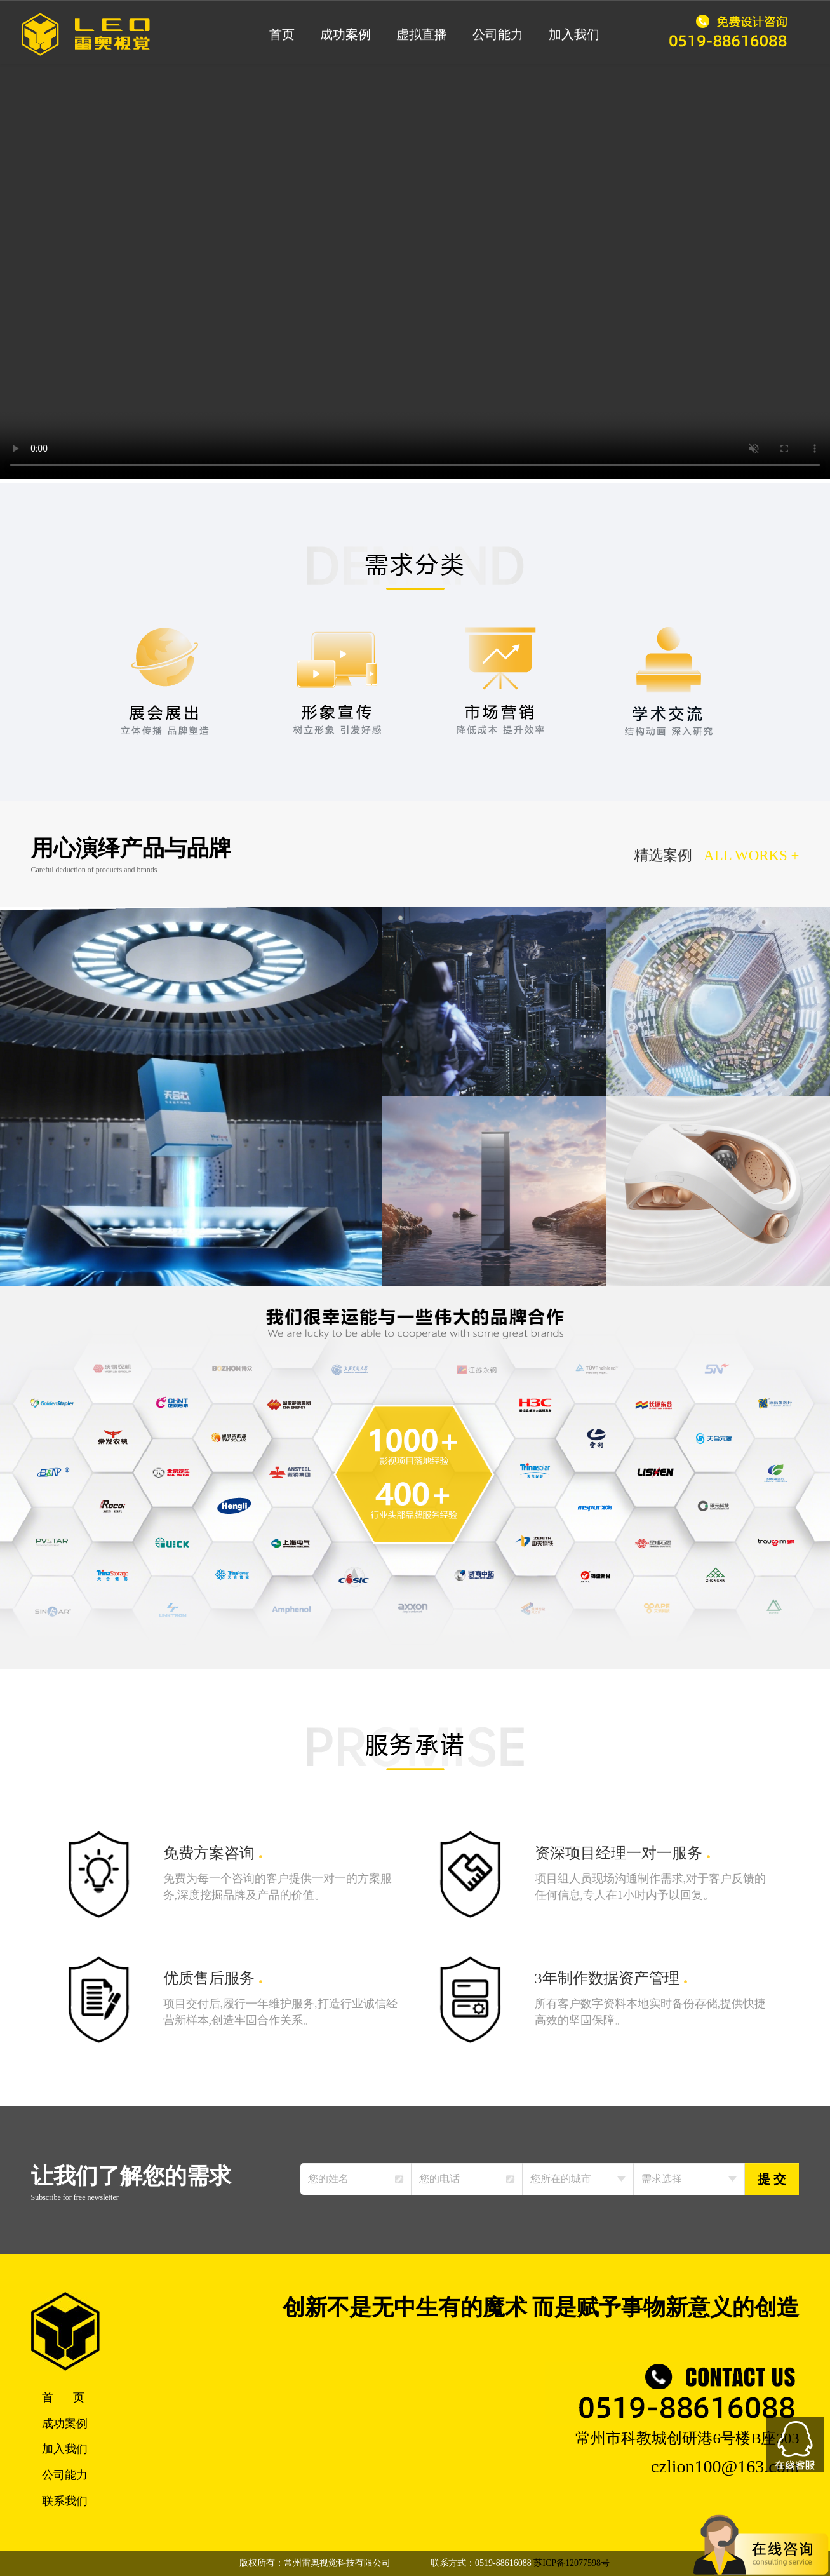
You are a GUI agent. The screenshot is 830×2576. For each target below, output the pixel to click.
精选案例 (662, 855)
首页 (282, 34)
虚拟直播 (421, 34)
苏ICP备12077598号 (571, 2563)
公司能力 (497, 34)
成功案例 (345, 34)
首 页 (63, 2397)
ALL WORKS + (752, 855)
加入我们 (574, 34)
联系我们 (65, 2501)
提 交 (772, 2179)
